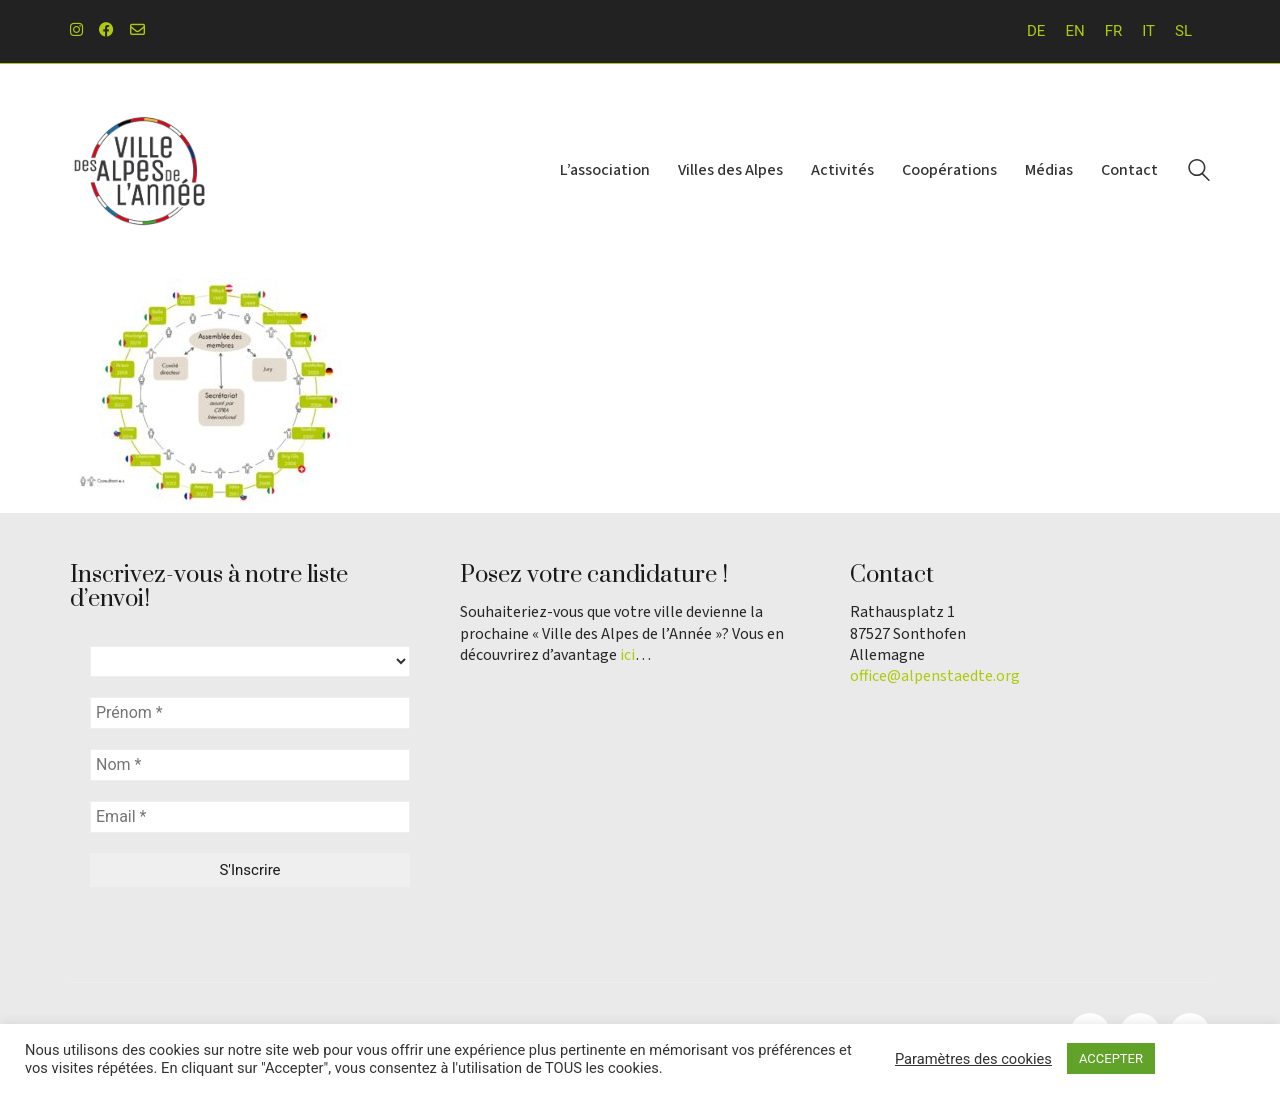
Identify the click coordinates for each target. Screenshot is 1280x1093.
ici (627, 655)
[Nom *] (250, 765)
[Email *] (250, 817)
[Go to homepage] (140, 171)
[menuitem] (1036, 31)
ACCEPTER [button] (1111, 1058)
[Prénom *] (250, 713)
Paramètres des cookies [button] (973, 1059)
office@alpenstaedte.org (935, 676)
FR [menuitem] (1114, 31)
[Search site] (1199, 173)
